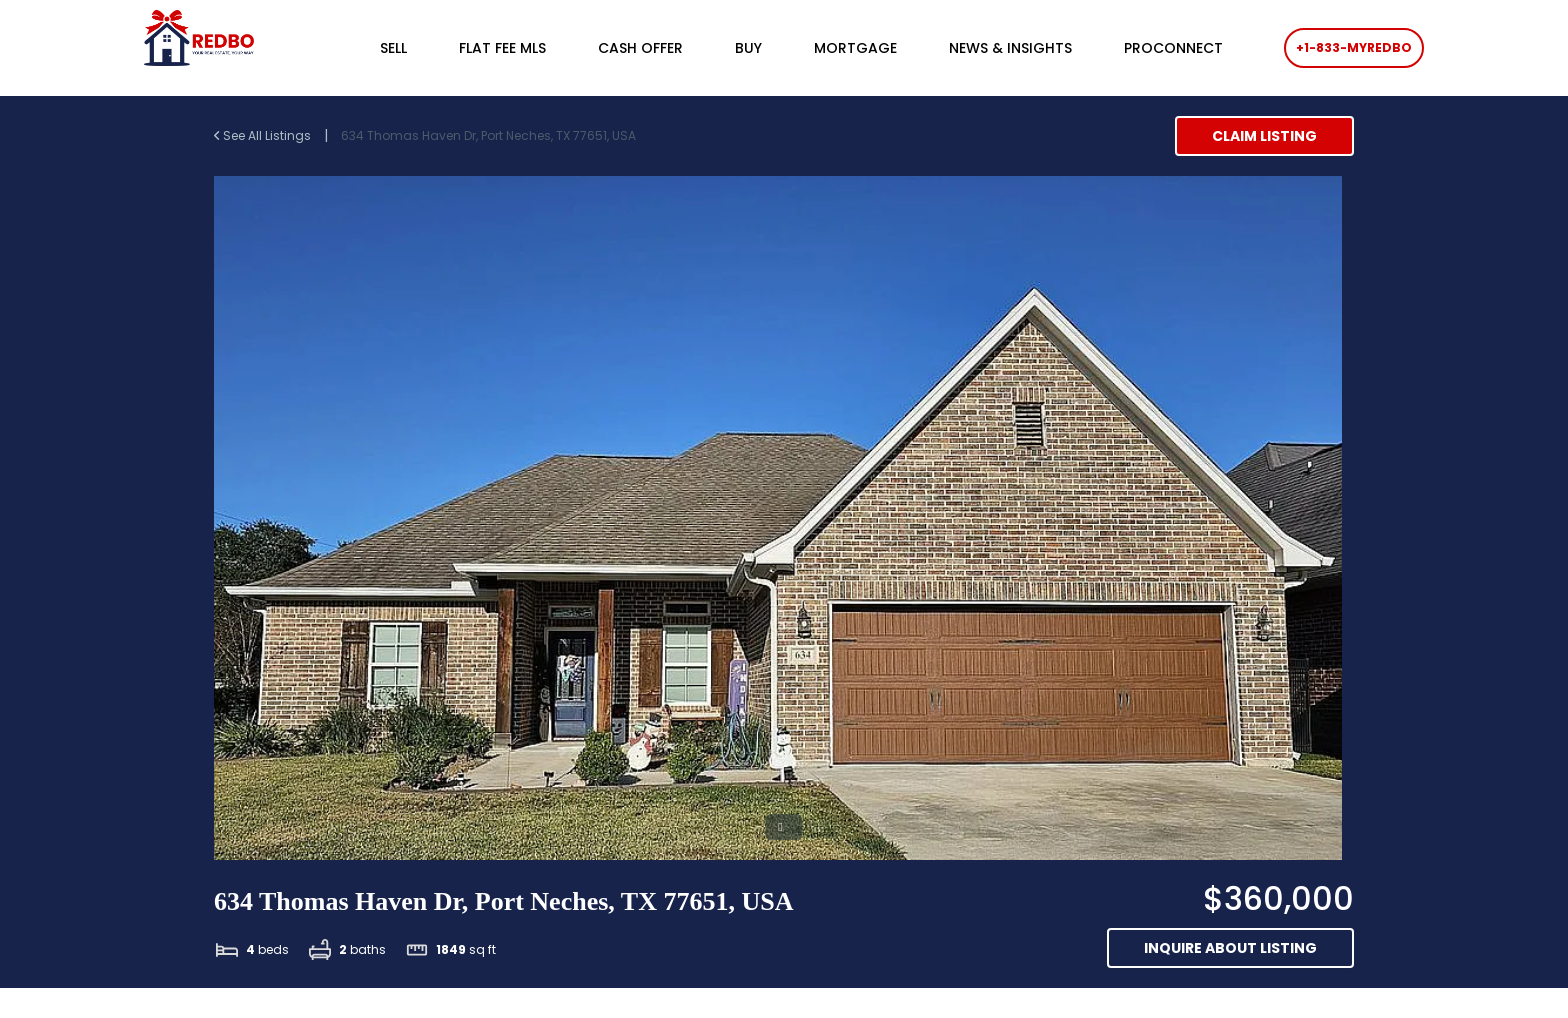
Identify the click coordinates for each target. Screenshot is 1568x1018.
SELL (393, 48)
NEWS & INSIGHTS (1010, 48)
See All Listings (264, 135)
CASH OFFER (640, 48)
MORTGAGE (855, 48)
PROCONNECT (1173, 48)
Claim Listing (1264, 136)
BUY (748, 48)
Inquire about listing (1230, 948)
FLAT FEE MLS (502, 48)
